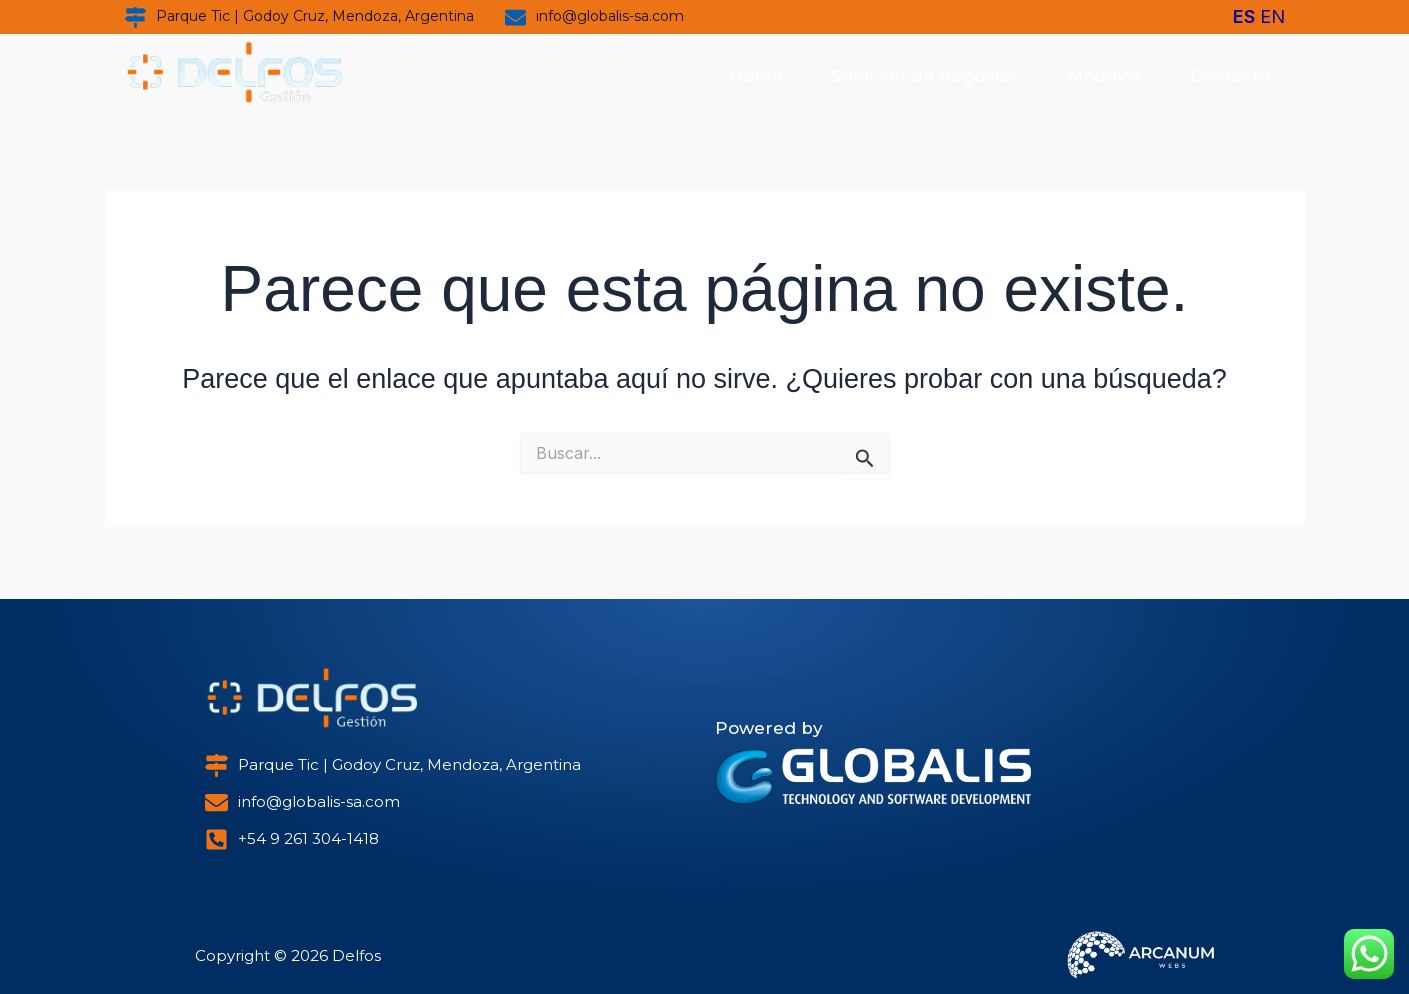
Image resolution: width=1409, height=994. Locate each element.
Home (756, 76)
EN (1272, 16)
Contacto (1230, 76)
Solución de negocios (925, 76)
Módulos (1104, 76)
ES (1244, 16)
